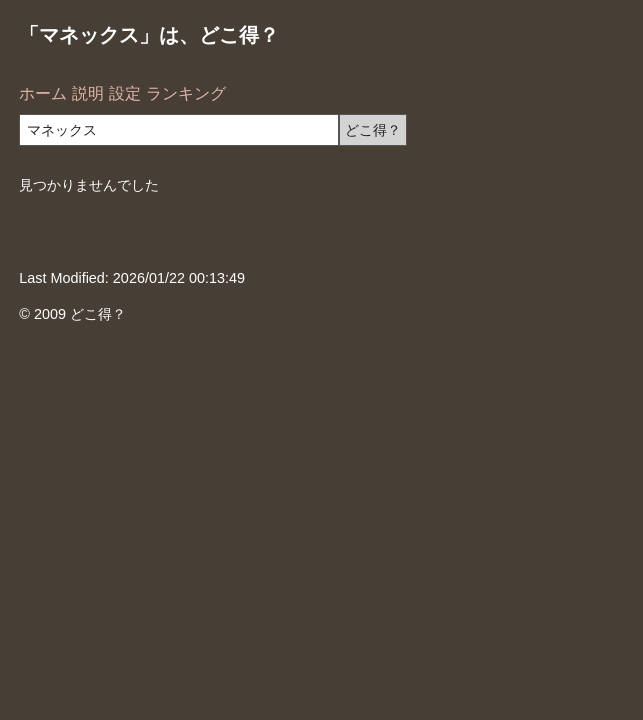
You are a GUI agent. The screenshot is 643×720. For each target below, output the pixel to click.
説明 (88, 93)
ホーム (43, 93)
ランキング (186, 93)
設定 (125, 93)
